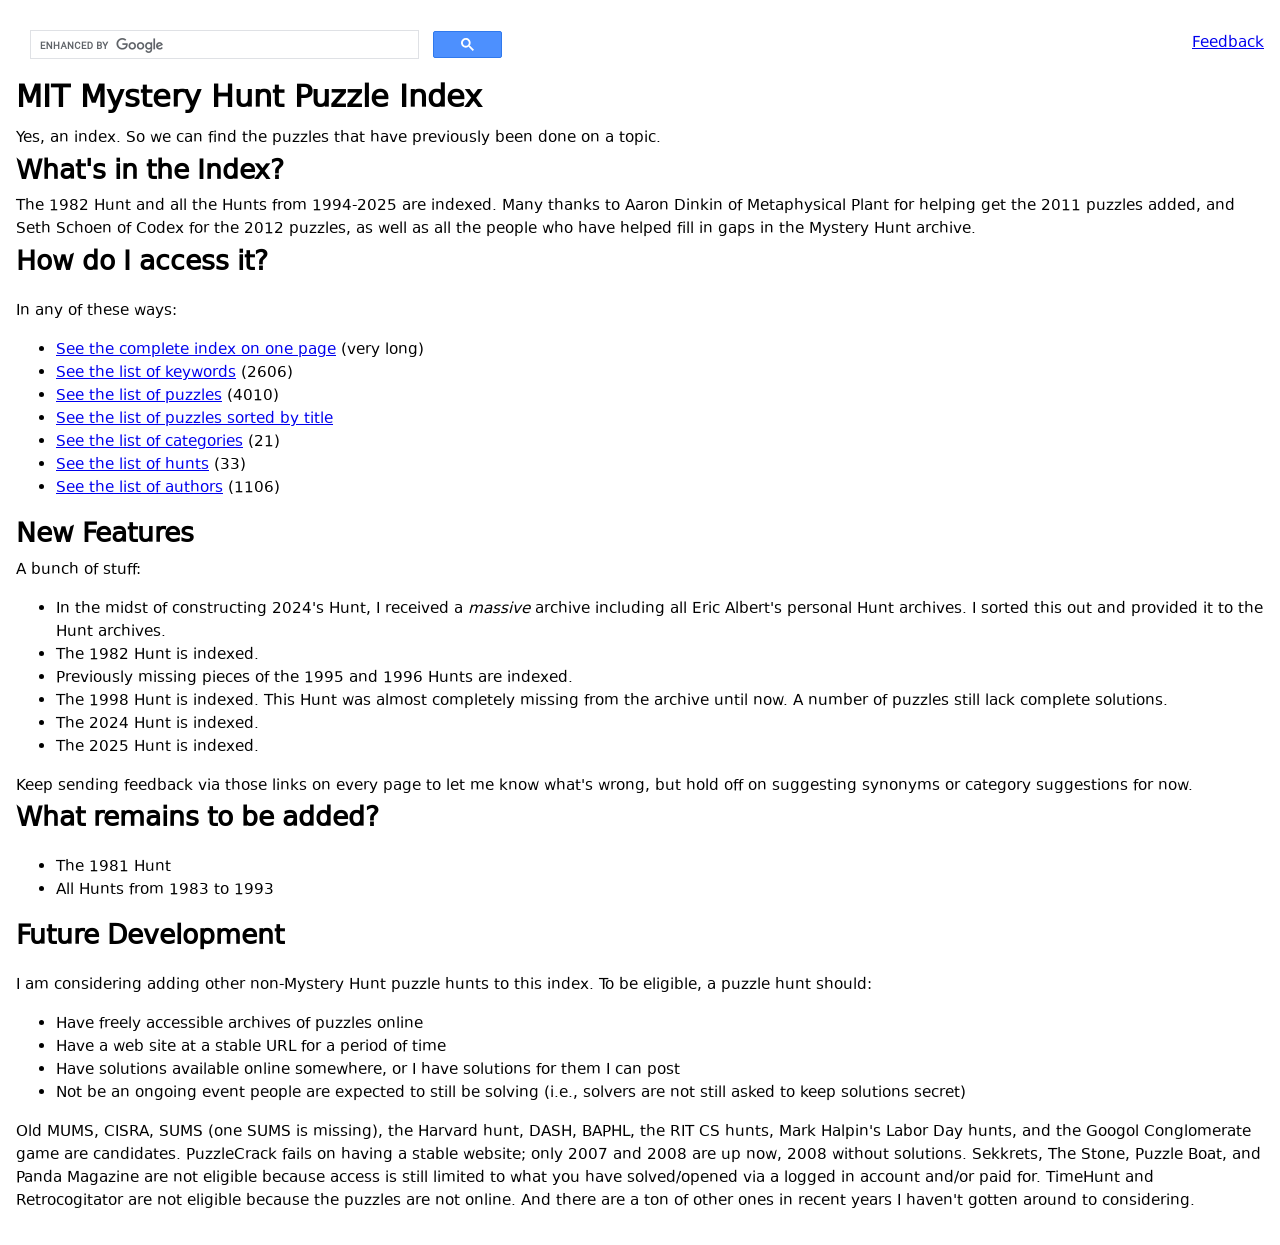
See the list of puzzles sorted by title (194, 419)
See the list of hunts (132, 465)
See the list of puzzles (139, 396)
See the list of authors (139, 488)
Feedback (1228, 43)
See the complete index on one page (196, 350)
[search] (222, 45)
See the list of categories (149, 442)
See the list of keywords (146, 373)
